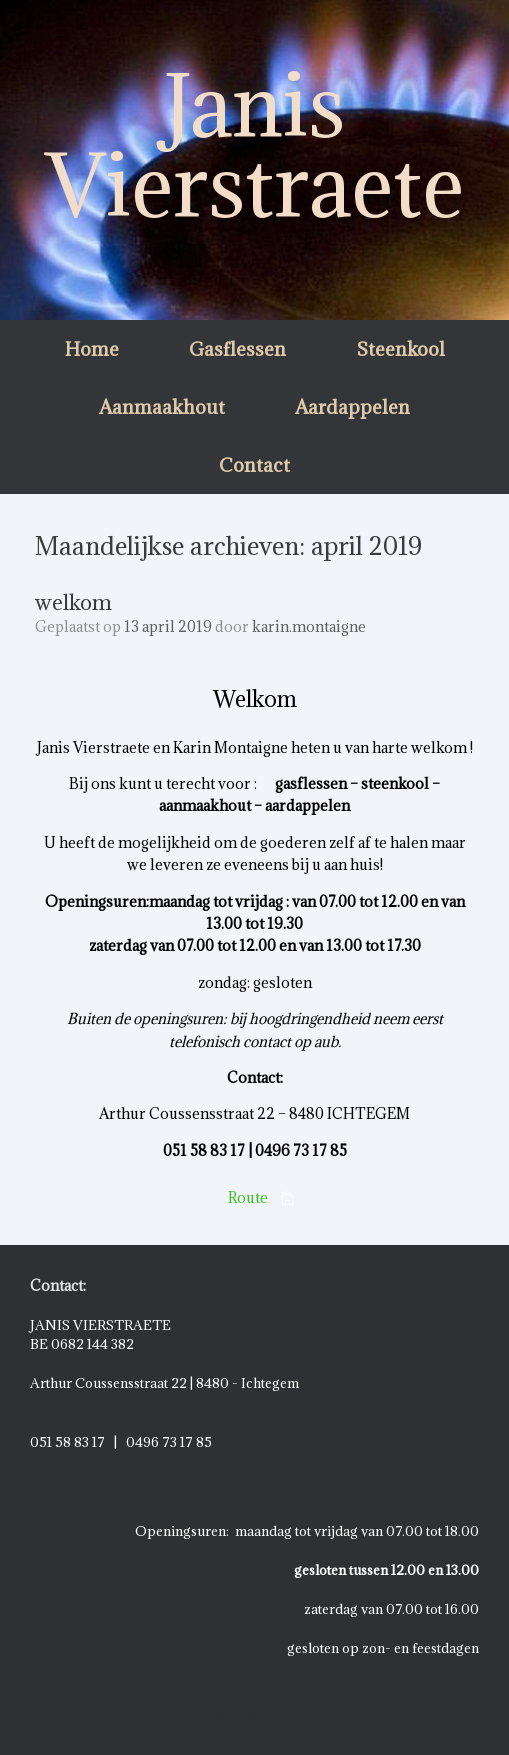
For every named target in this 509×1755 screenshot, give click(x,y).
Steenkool (400, 349)
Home (92, 349)
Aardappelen (352, 407)
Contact (254, 465)
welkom (73, 602)
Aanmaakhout (162, 407)
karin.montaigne (309, 626)
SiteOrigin (248, 1716)
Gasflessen (237, 349)
